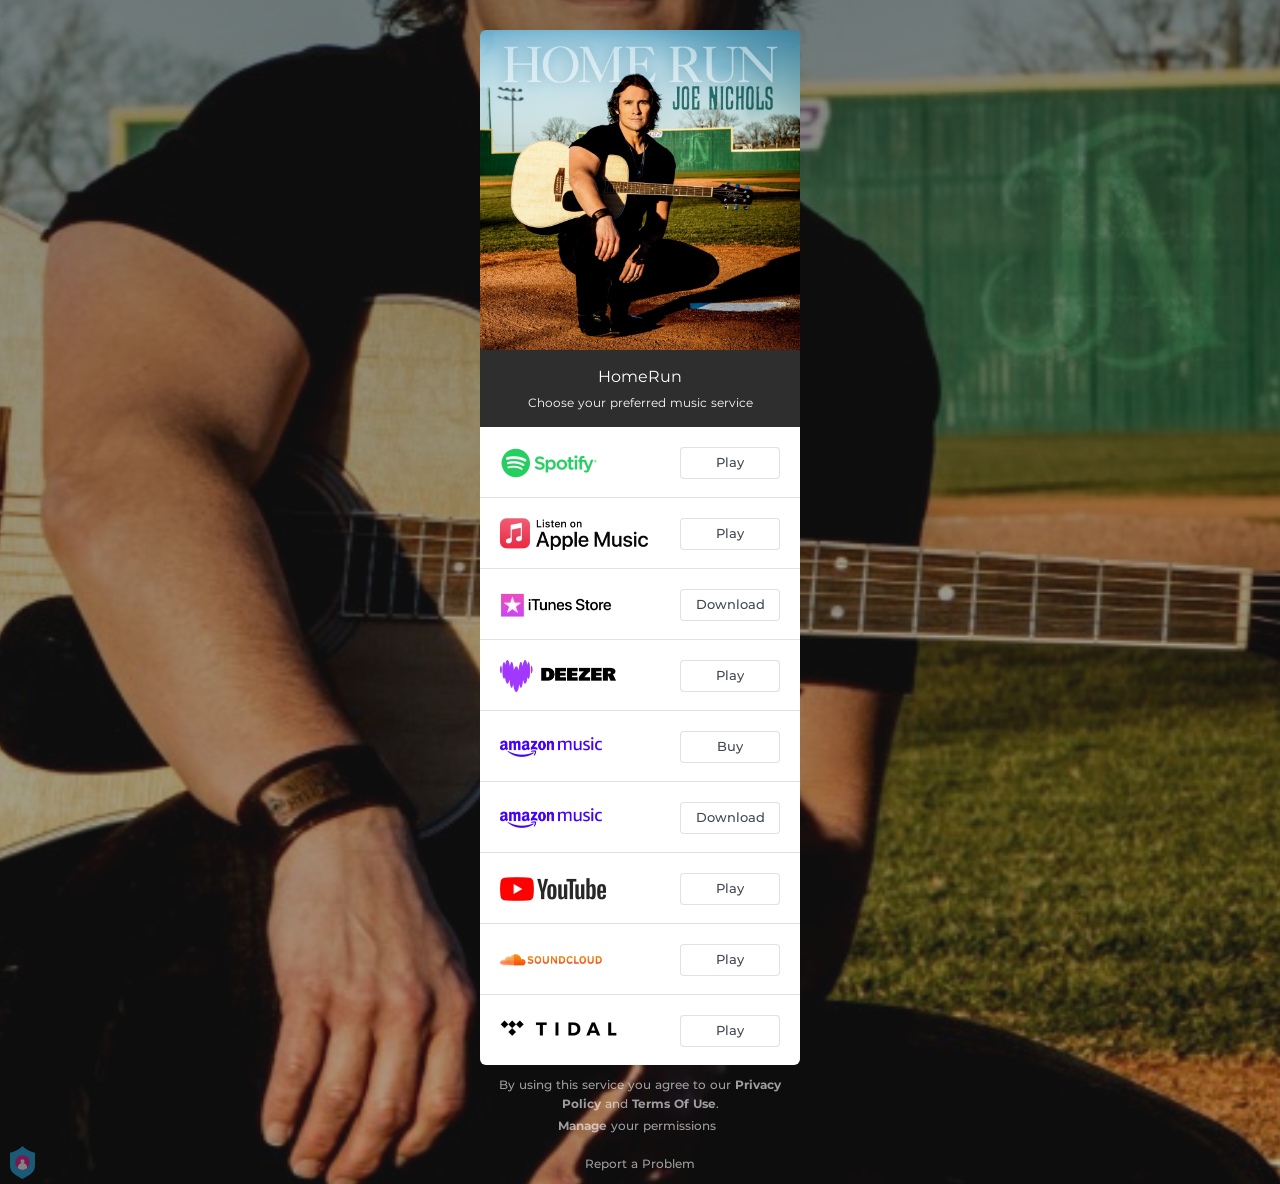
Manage (582, 1125)
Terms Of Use (674, 1103)
